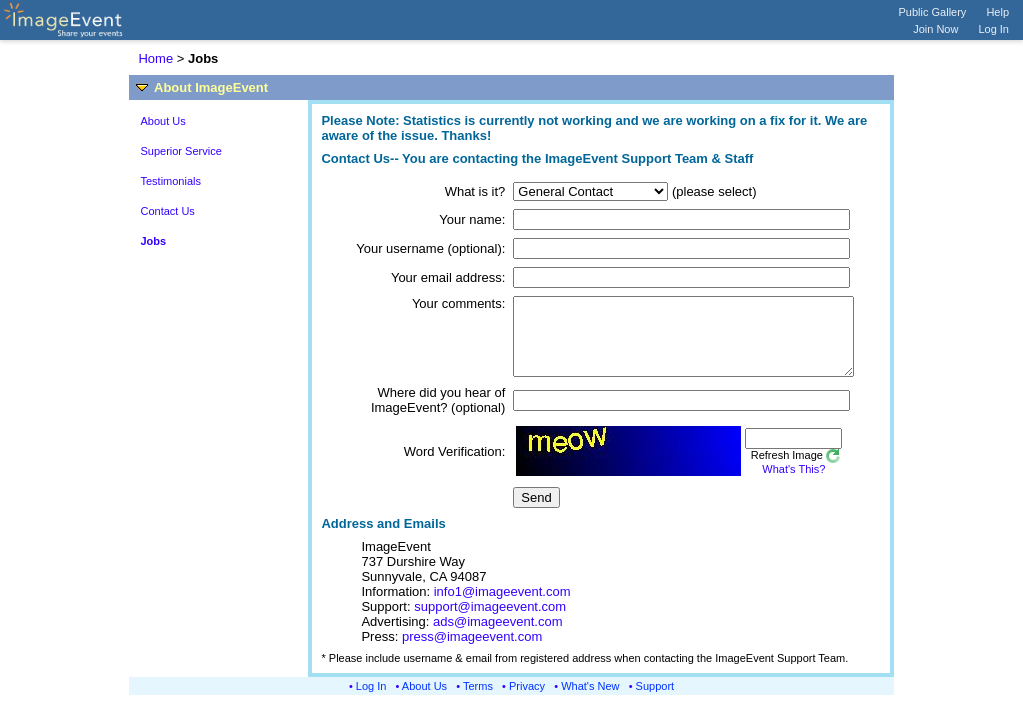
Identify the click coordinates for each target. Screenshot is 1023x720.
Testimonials (170, 181)
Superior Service (180, 151)
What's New (590, 701)
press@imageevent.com (472, 651)
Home (155, 58)
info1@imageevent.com (502, 606)
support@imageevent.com (490, 621)
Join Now (935, 29)
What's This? (766, 484)
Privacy (527, 701)
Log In (993, 29)
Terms (478, 701)
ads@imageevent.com (498, 636)
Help (997, 12)
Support (655, 701)
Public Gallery (933, 12)
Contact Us (167, 211)
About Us (162, 121)
